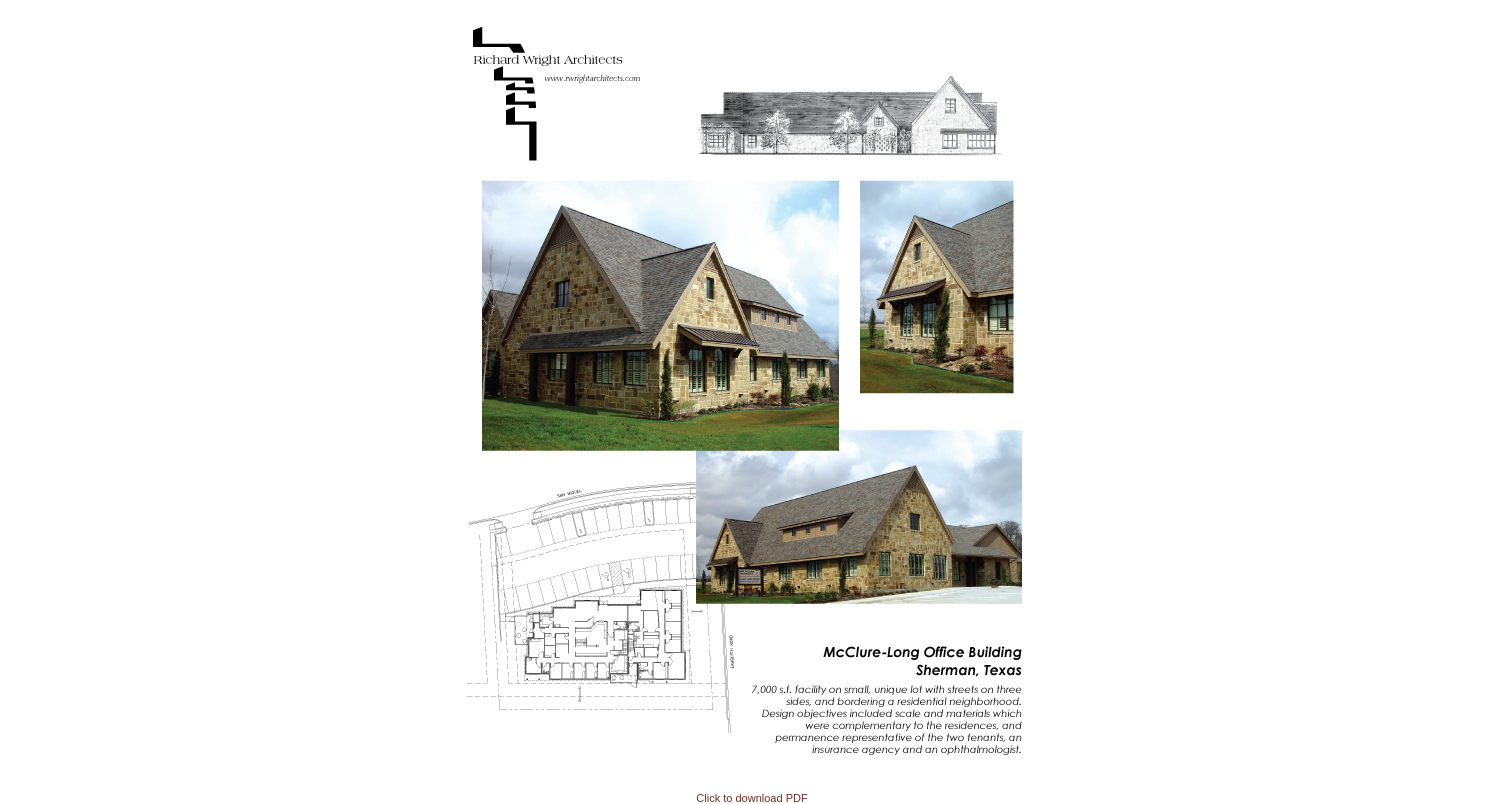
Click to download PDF (751, 798)
